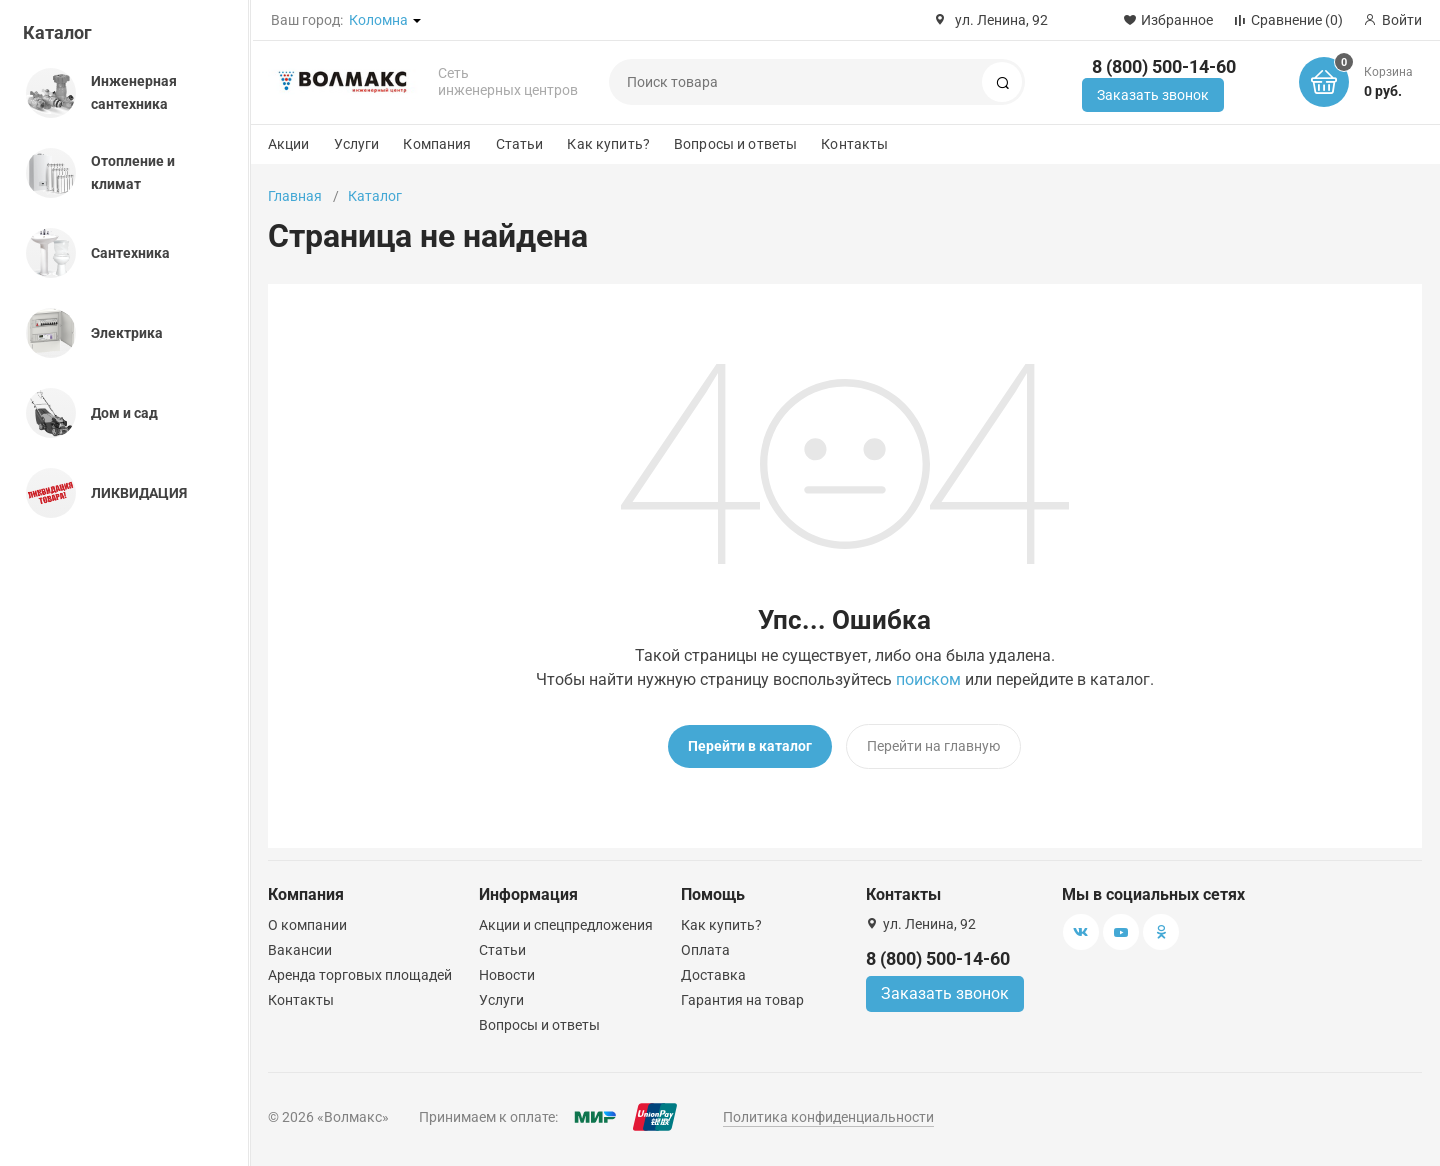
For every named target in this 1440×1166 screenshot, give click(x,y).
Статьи (520, 144)
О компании (307, 925)
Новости (507, 975)
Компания (437, 144)
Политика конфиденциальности (828, 1117)
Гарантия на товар (742, 1000)
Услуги (357, 144)
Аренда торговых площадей (360, 975)
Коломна (378, 20)
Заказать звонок (1153, 95)
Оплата (705, 950)
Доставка (713, 975)
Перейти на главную (933, 746)
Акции (289, 144)
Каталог (57, 32)
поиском (928, 679)
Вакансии (300, 950)
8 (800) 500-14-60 (1164, 66)
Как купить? (608, 144)
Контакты (854, 144)
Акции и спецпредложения (566, 925)
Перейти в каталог (750, 746)
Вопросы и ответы (735, 144)
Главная (295, 196)
